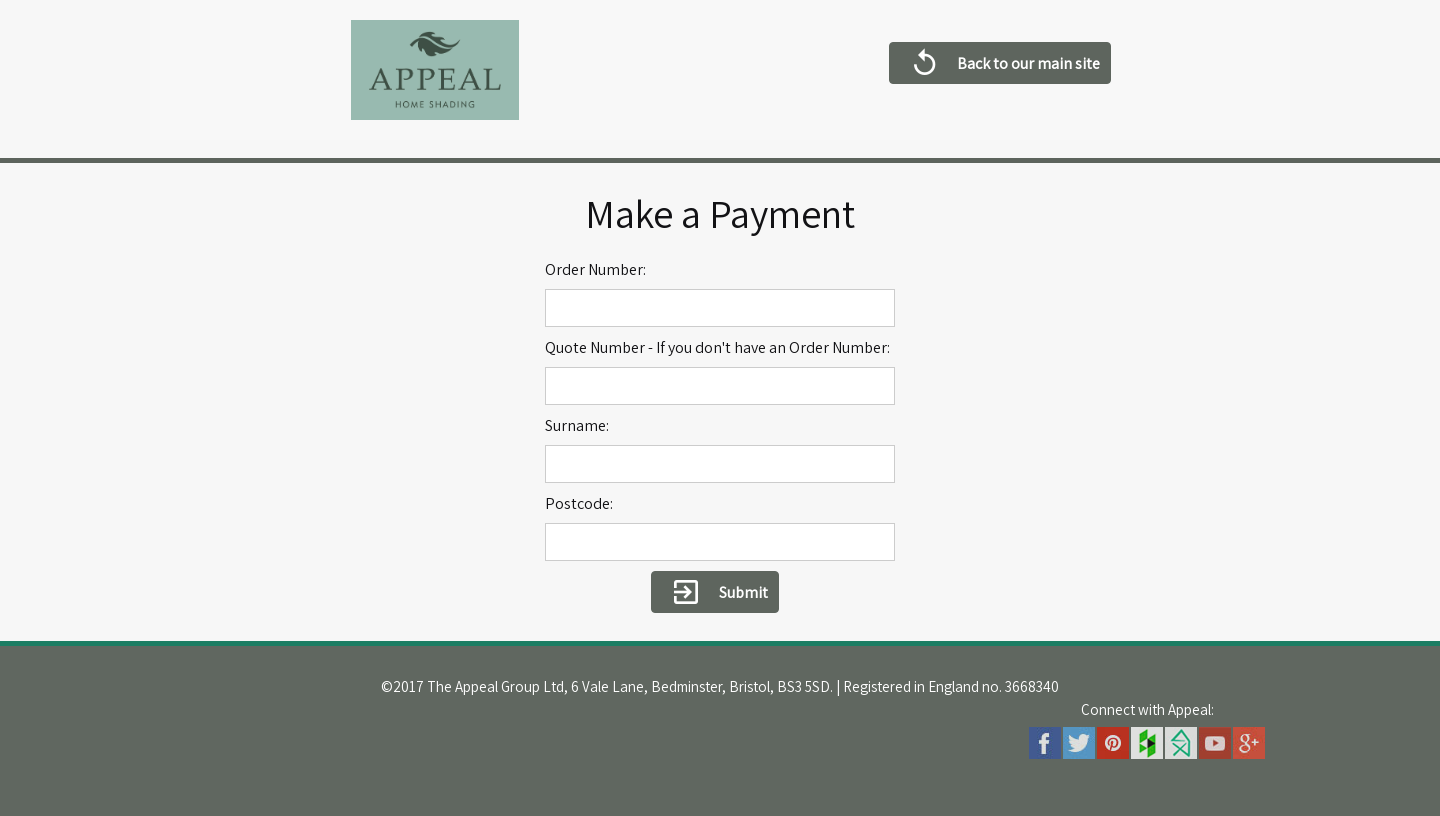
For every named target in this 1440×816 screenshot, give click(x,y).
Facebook (1045, 743)
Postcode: (579, 503)
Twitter (1079, 743)
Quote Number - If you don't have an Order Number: (717, 347)
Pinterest (1113, 743)
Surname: (577, 425)
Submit (715, 594)
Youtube (1215, 743)
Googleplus (1249, 743)
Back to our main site (1000, 65)
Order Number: (595, 269)
